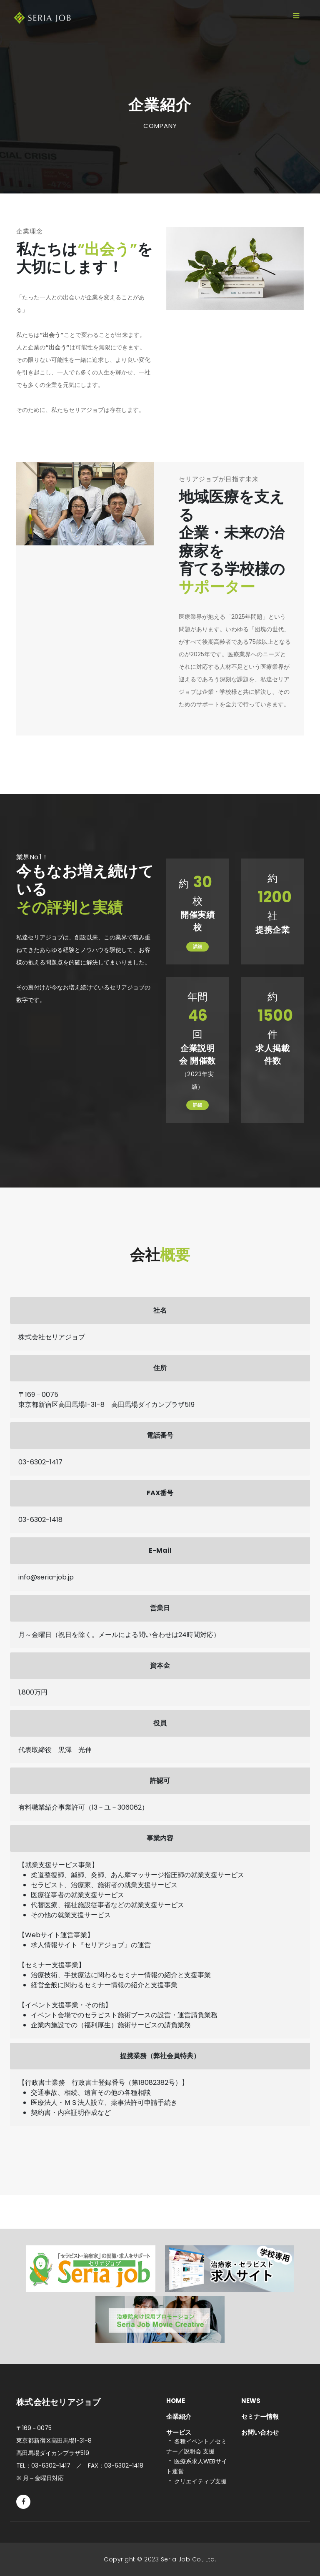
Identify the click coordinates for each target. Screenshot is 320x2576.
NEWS (250, 2400)
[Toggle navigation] (296, 15)
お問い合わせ (260, 2432)
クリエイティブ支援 (200, 2481)
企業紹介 (178, 2416)
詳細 (197, 946)
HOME (175, 2400)
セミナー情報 (260, 2416)
